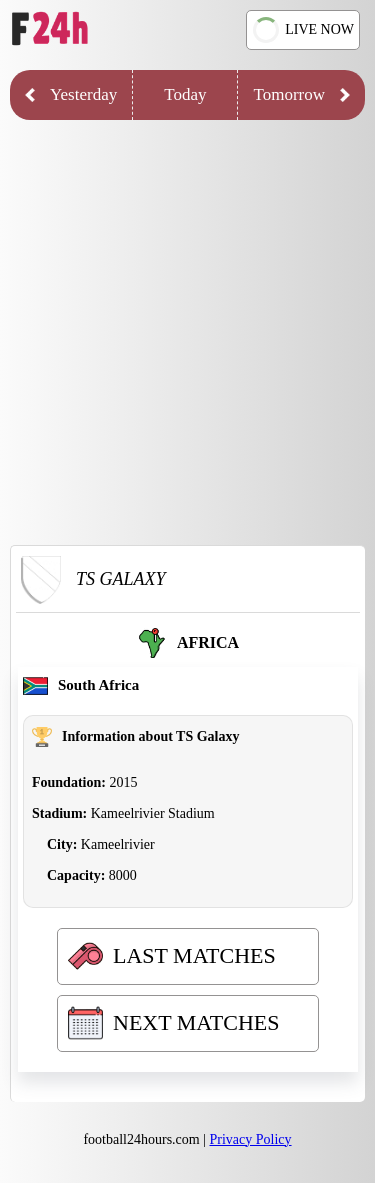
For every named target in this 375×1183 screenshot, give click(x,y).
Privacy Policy (251, 1139)
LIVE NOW (302, 30)
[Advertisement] (187, 337)
